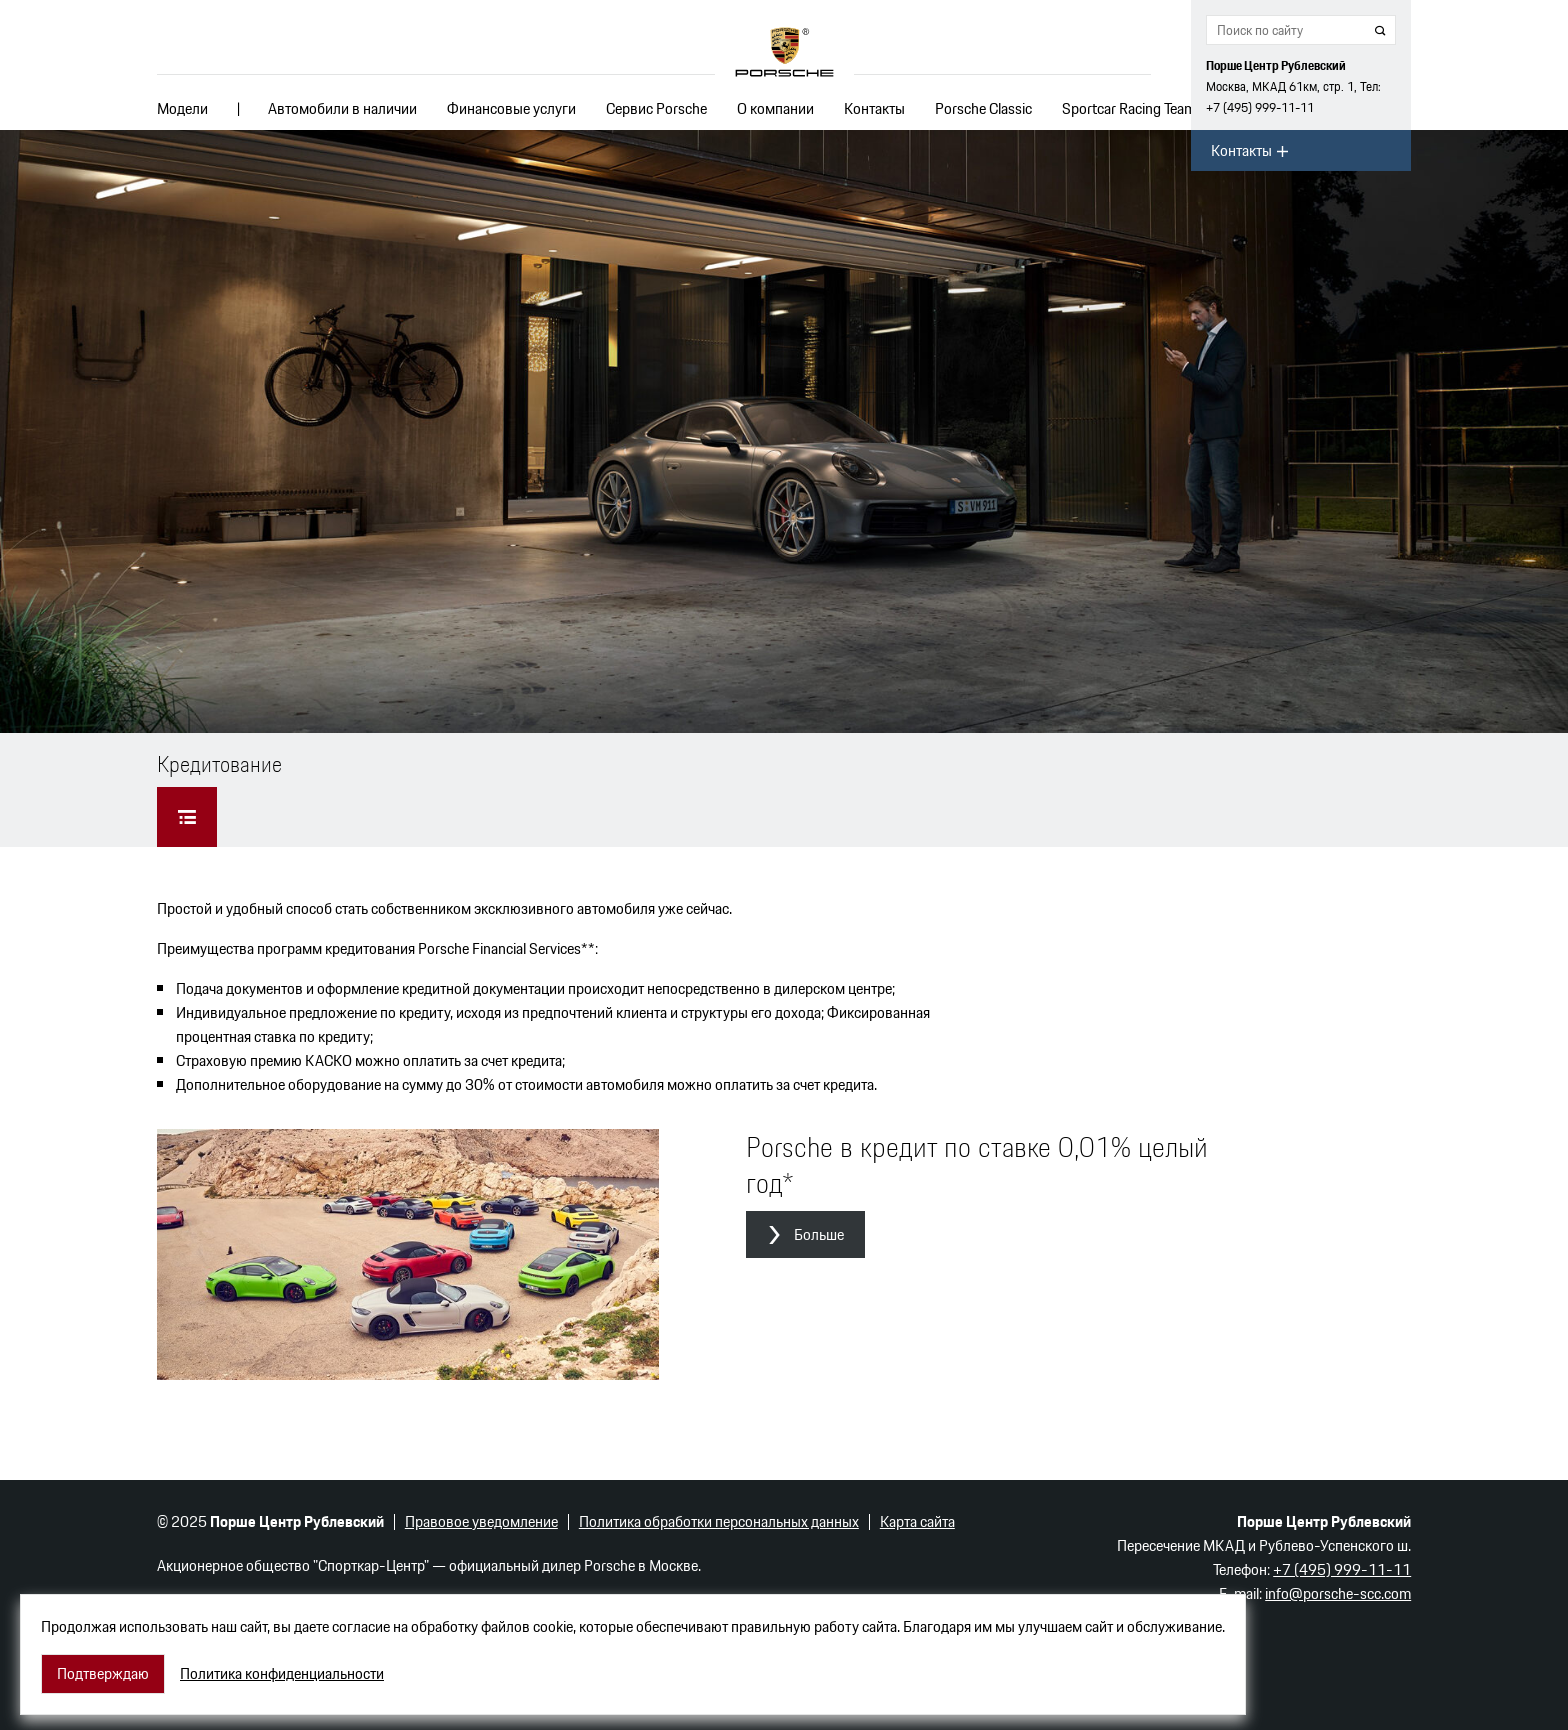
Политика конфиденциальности (282, 1674)
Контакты (874, 108)
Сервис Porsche (656, 108)
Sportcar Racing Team (1129, 108)
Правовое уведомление (481, 1521)
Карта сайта (917, 1521)
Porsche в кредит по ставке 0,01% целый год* (977, 1165)
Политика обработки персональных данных (719, 1521)
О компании (775, 108)
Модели (182, 108)
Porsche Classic (983, 108)
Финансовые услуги (511, 108)
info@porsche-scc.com (1338, 1593)
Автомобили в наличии (342, 108)
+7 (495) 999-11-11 (1260, 107)
